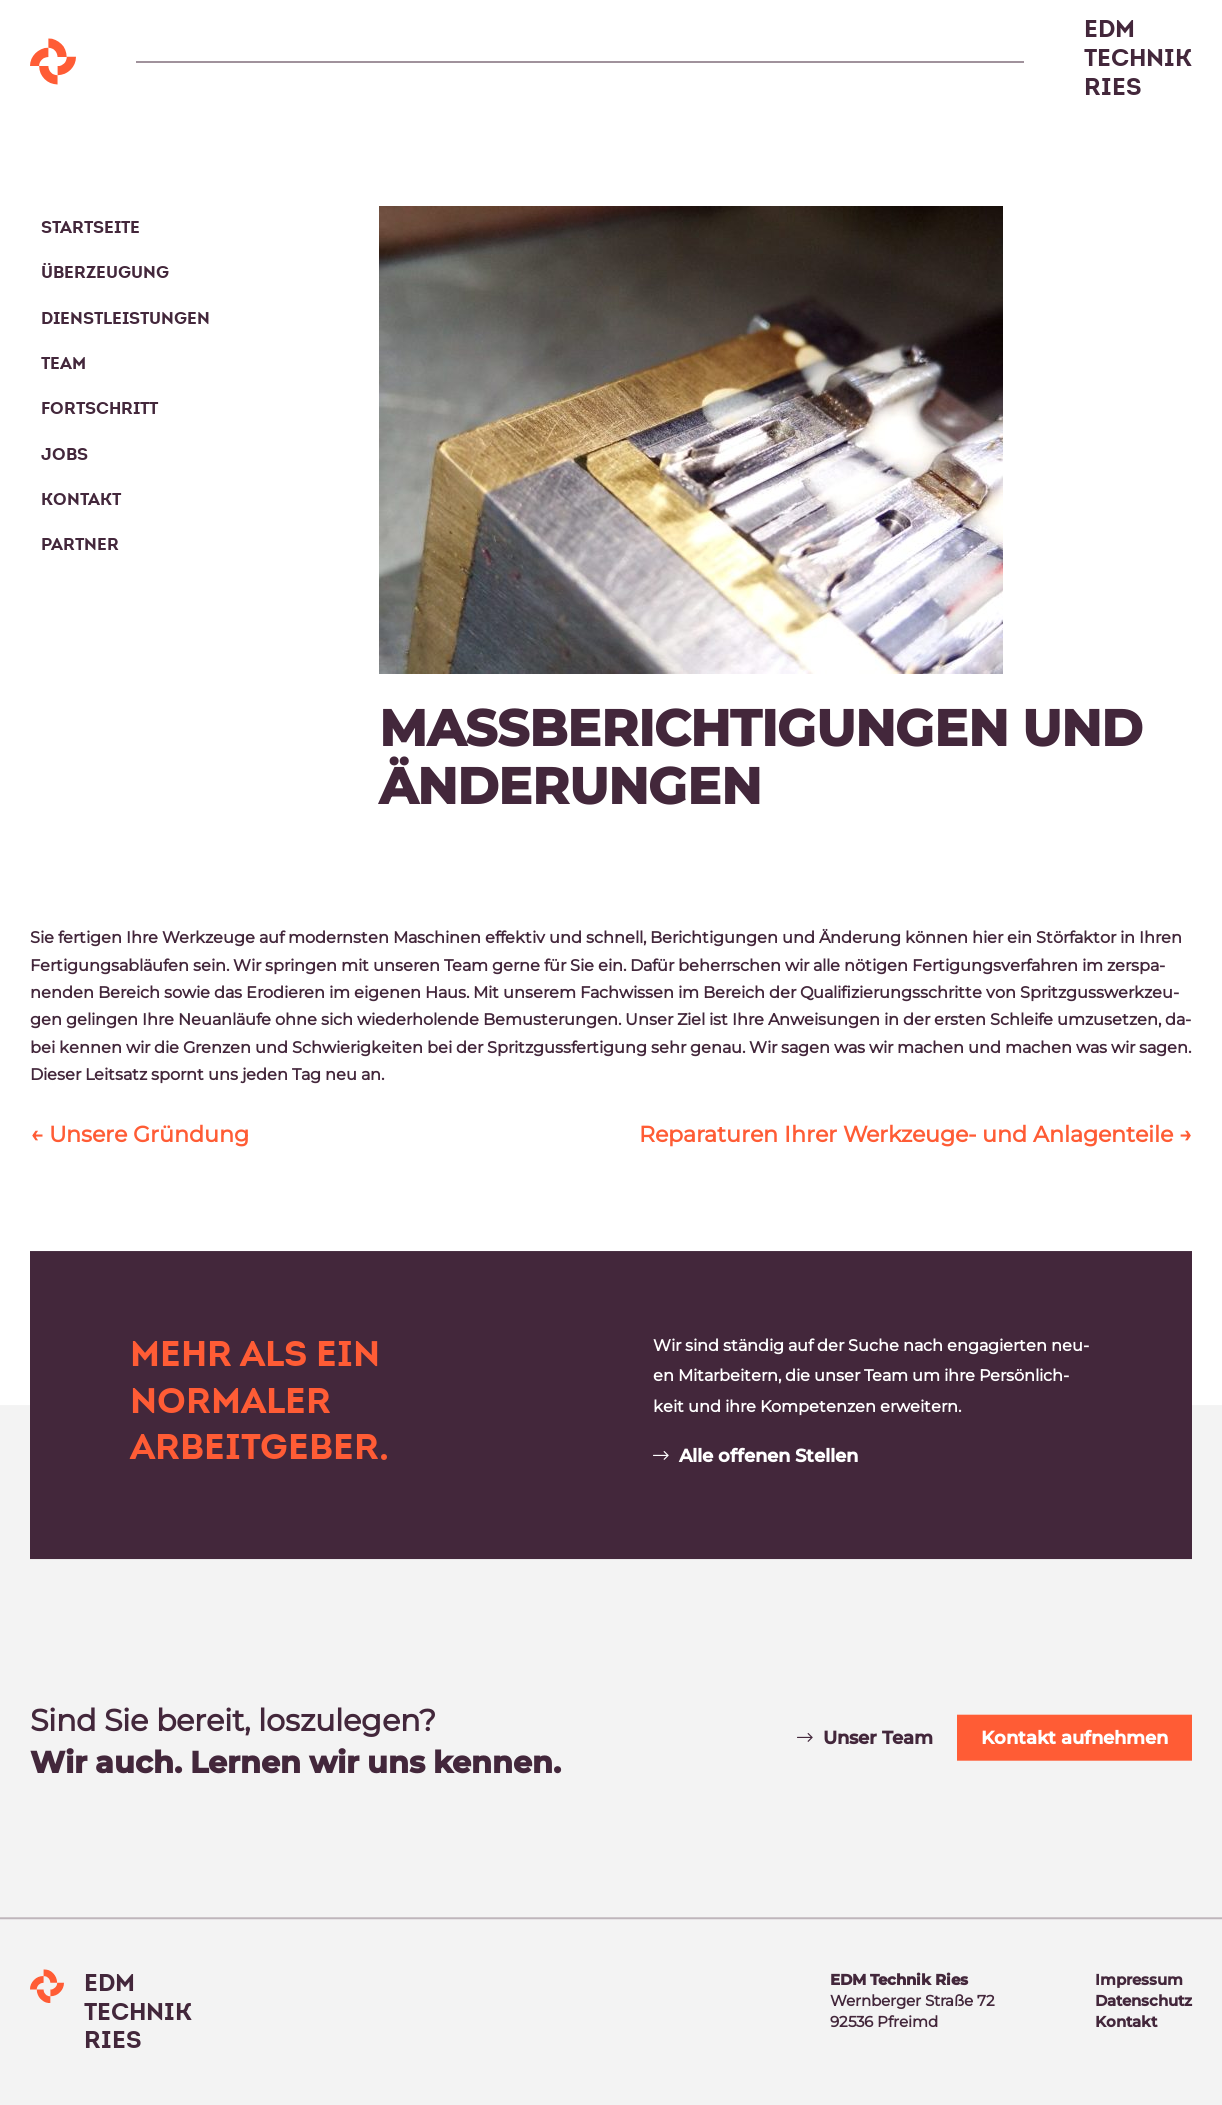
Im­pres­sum (1139, 1979)
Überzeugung (105, 272)
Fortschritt (99, 408)
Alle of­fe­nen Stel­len (768, 1456)
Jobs (64, 454)
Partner (80, 544)
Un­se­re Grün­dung (139, 1134)
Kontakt (81, 499)
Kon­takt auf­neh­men (1074, 1738)
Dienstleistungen (125, 318)
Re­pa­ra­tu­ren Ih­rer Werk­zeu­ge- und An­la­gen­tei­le (915, 1134)
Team (63, 363)
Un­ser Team (878, 1738)
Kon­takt (1126, 2021)
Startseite (90, 227)
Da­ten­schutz (1143, 2000)
